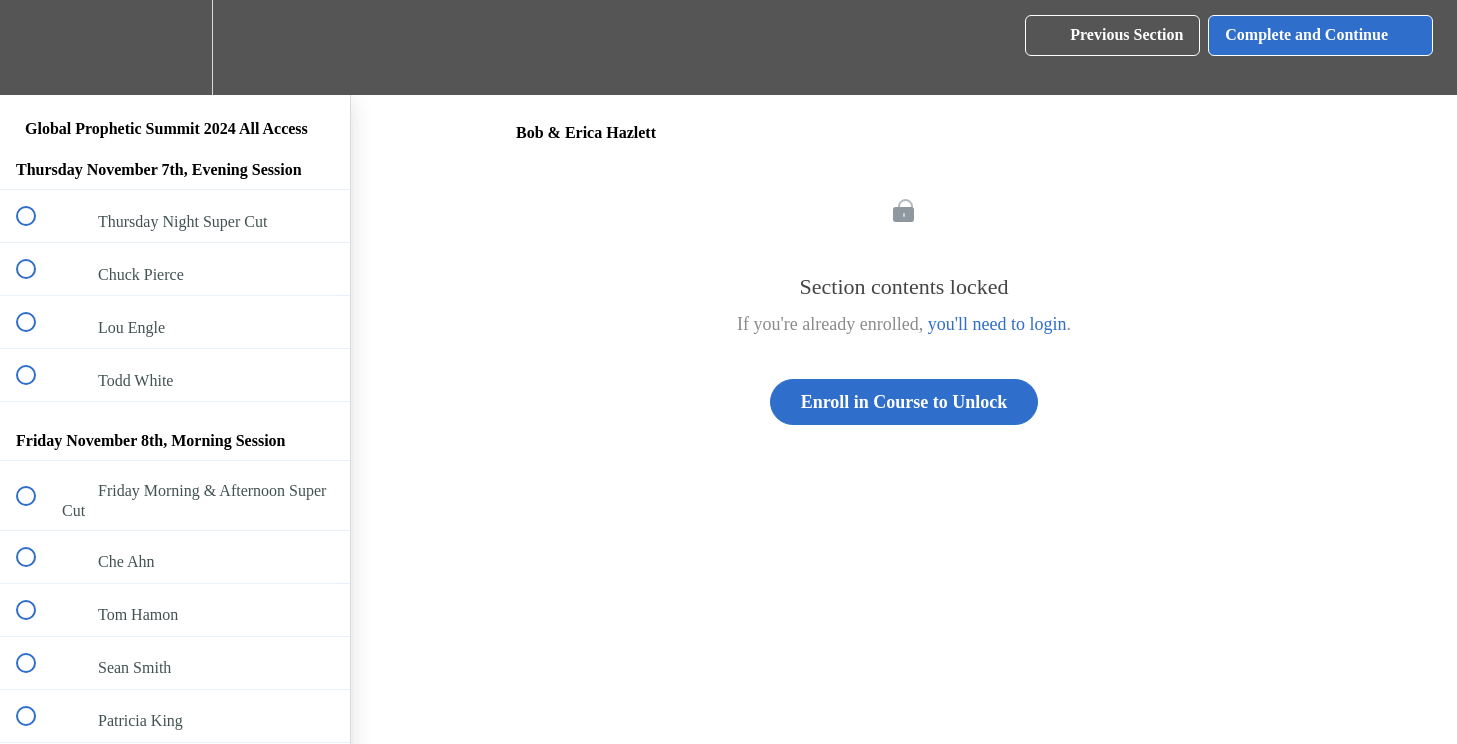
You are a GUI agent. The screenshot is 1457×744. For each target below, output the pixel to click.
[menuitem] (175, 47)
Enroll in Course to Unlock (904, 402)
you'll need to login (997, 324)
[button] (37, 47)
